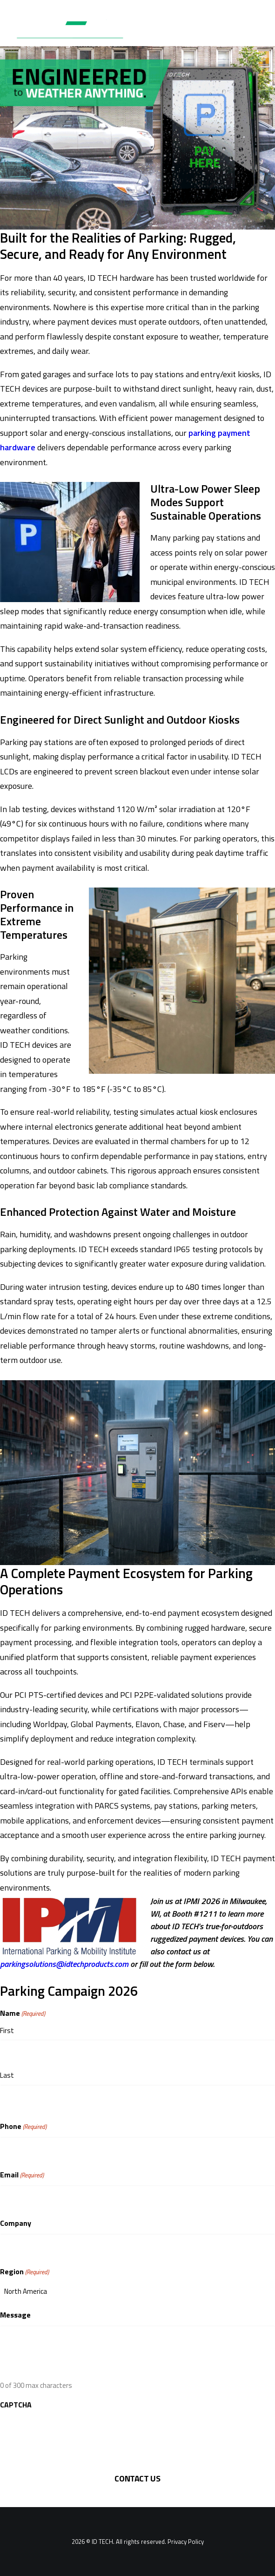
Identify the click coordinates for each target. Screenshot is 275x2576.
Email (22, 2175)
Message (15, 2314)
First (7, 2030)
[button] (253, 30)
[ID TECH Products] (76, 30)
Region (24, 2272)
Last (7, 2075)
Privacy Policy (186, 2541)
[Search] (225, 30)
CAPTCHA (16, 2404)
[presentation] (70, 2433)
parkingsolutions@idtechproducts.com (64, 1964)
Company (15, 2223)
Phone (23, 2126)
